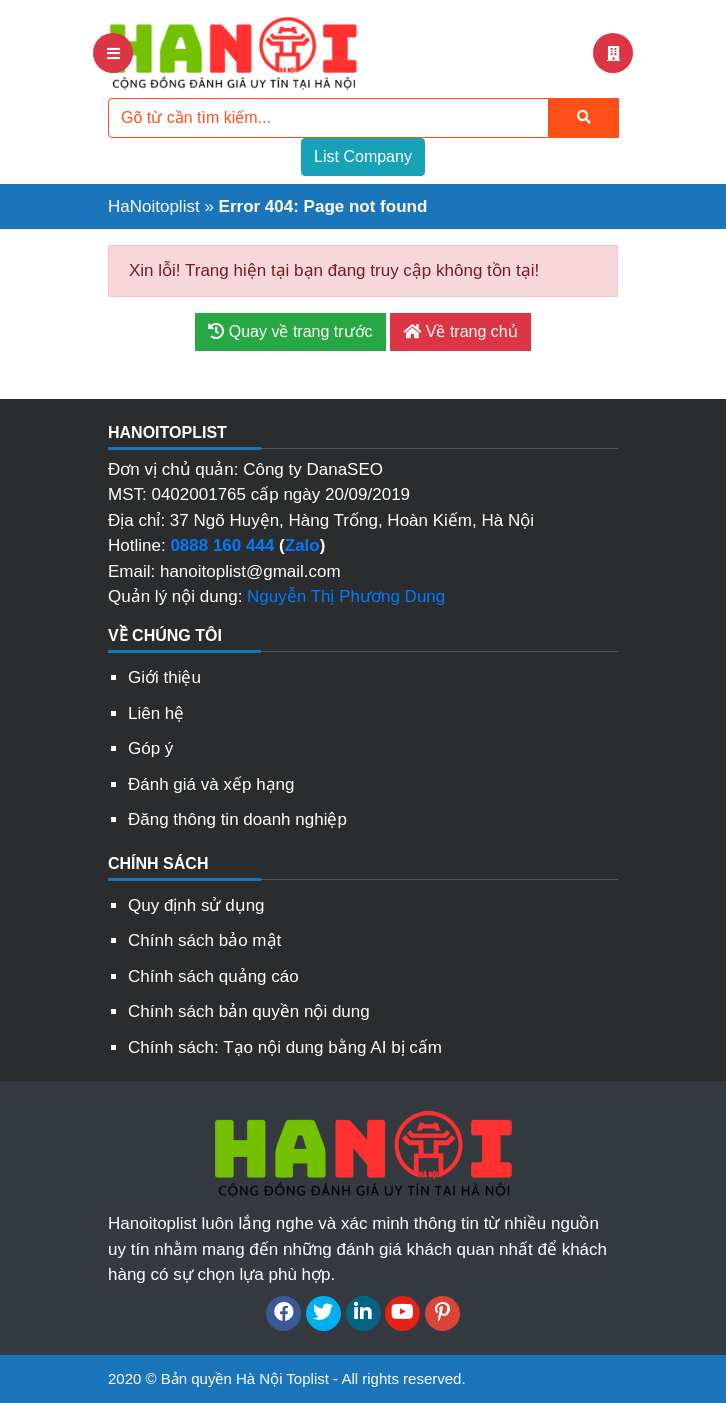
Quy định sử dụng (196, 905)
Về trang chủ (460, 331)
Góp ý (150, 748)
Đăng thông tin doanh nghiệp (237, 819)
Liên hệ (156, 713)
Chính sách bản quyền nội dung (249, 1011)
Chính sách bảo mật (204, 940)
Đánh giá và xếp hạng (211, 784)
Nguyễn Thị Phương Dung (346, 596)
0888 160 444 (222, 545)
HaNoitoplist (154, 206)
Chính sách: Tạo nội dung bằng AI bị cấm (285, 1047)
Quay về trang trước (290, 331)
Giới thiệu (164, 677)
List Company (363, 156)
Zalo (302, 545)
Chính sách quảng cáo (213, 976)
